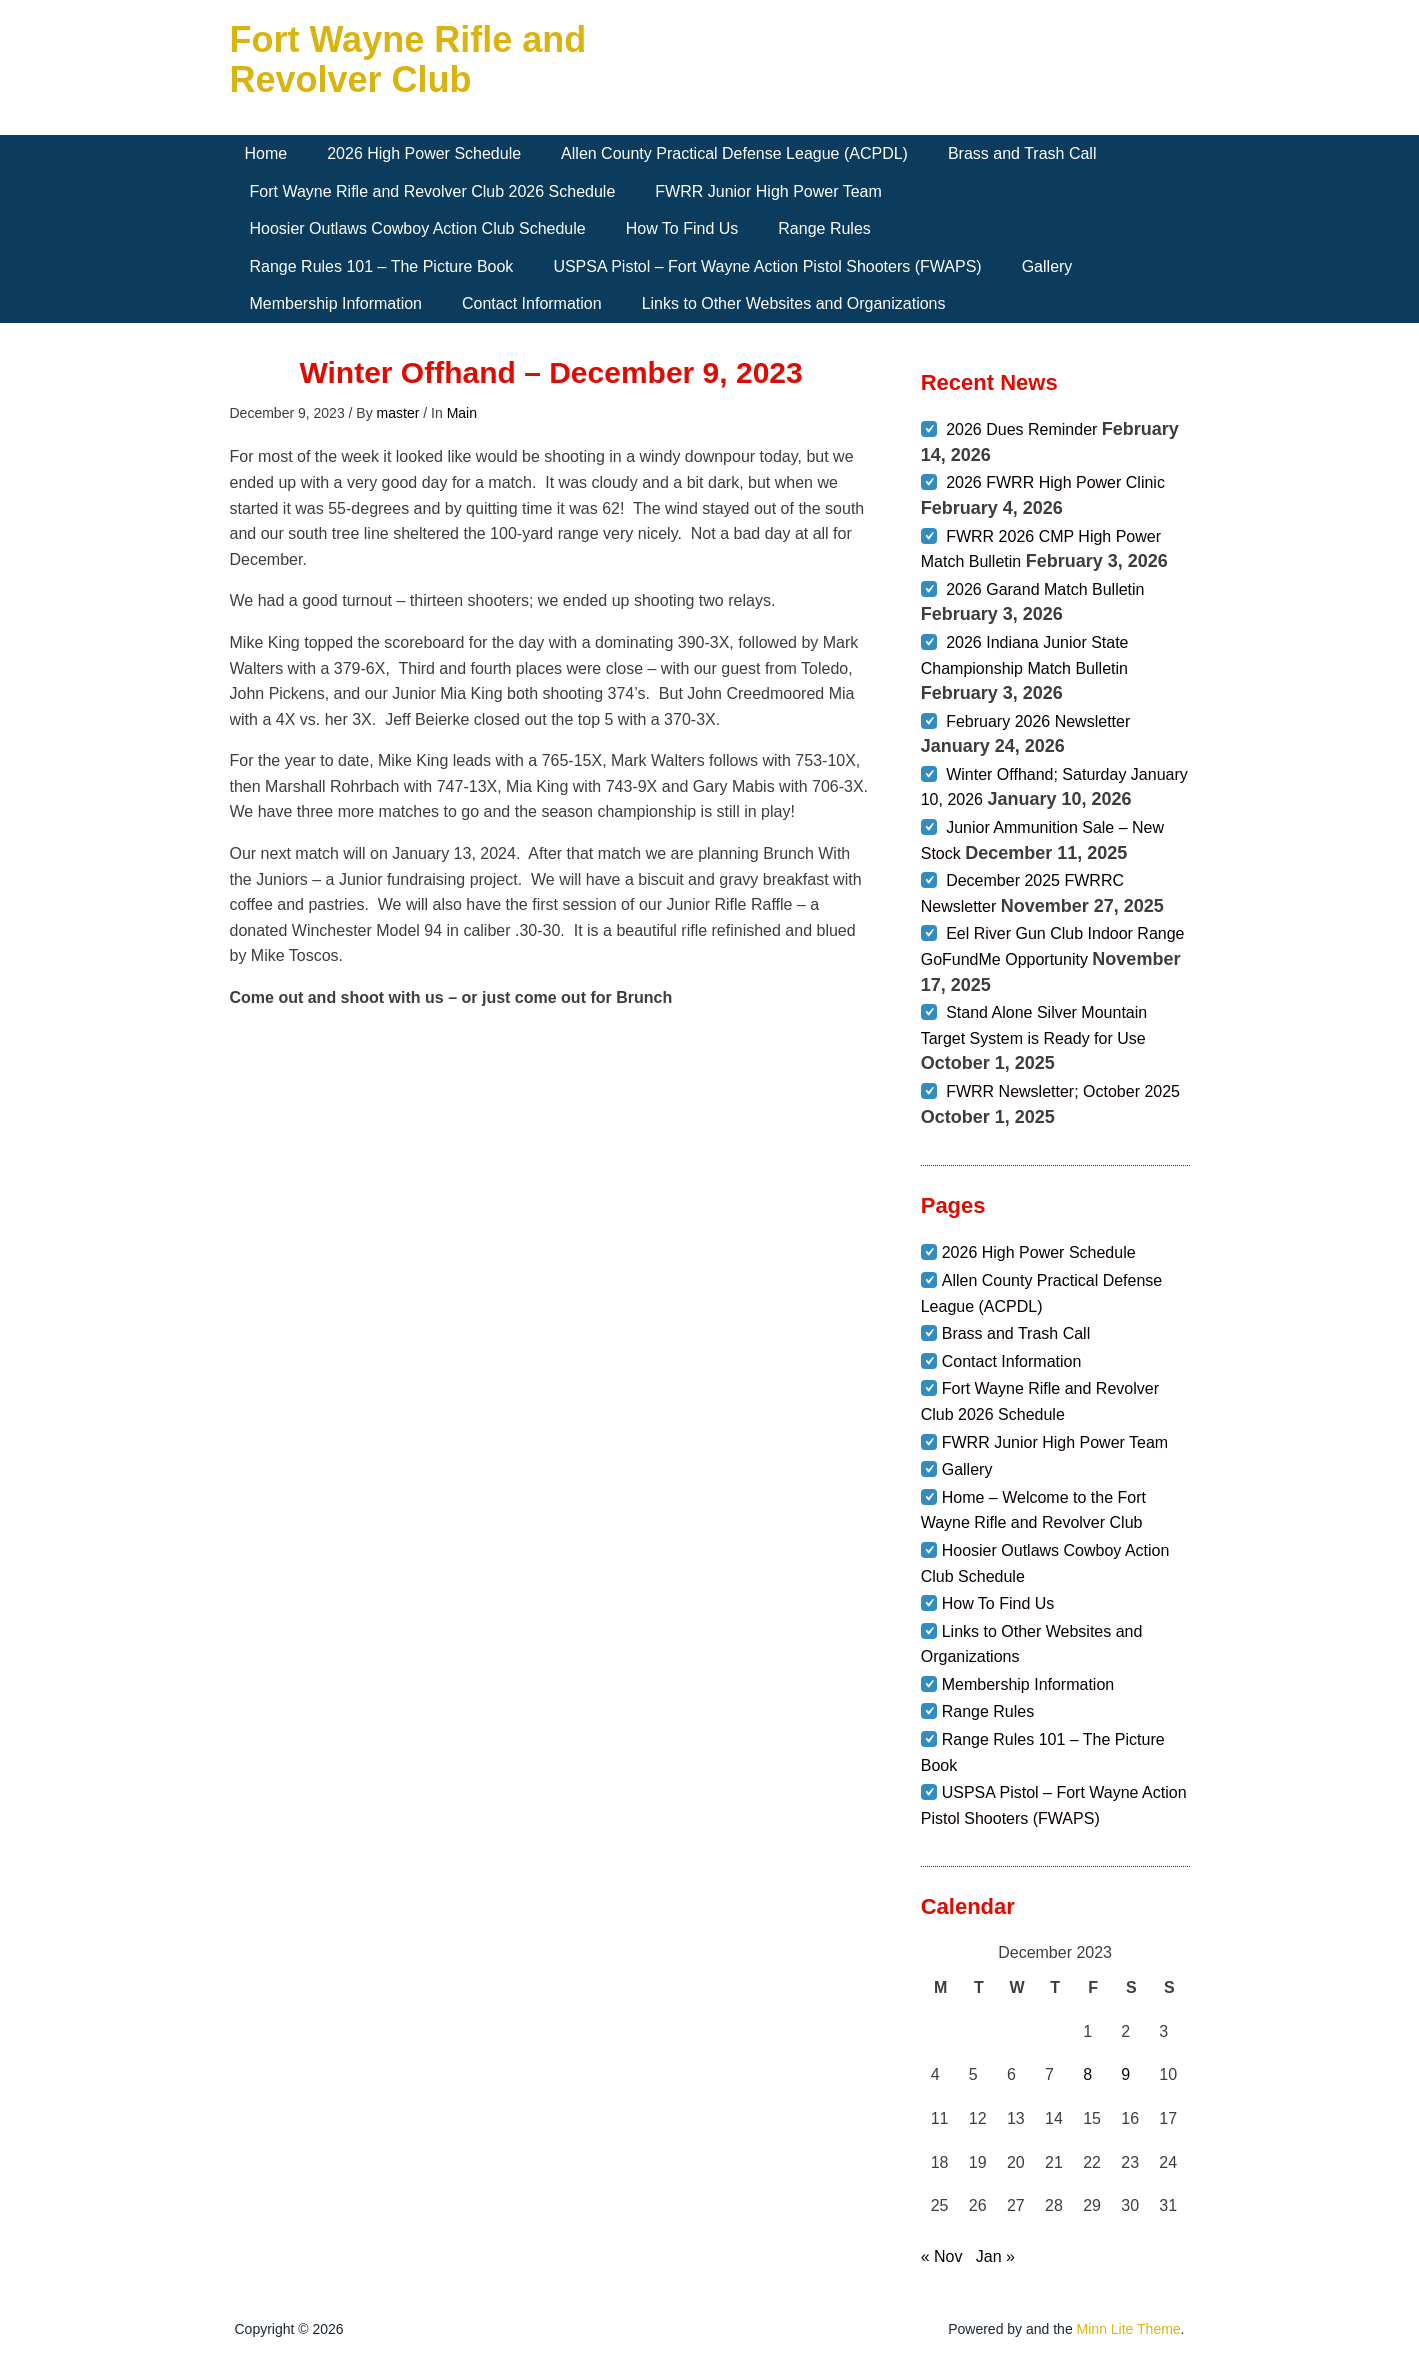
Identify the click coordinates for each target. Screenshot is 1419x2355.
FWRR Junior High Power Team (768, 191)
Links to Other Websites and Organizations (794, 303)
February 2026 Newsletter (1038, 721)
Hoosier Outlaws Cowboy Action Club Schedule (418, 228)
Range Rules (824, 228)
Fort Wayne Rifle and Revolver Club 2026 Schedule (433, 191)
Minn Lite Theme (1129, 2329)
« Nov (942, 2256)
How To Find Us (682, 228)
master (398, 413)
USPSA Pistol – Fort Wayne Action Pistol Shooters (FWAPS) (767, 266)
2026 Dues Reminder (1021, 429)
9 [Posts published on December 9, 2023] (1125, 2074)
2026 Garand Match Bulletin (1045, 589)
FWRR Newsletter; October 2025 (1063, 1091)
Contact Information (532, 303)
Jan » (995, 2256)
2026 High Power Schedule (424, 153)
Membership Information (336, 303)
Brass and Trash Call (1022, 153)
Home (266, 153)
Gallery (1047, 266)
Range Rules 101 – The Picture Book (382, 266)
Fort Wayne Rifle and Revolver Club (408, 59)
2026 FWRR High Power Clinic (1055, 482)
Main (462, 413)
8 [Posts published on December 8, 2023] (1087, 2074)
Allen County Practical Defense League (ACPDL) (734, 153)
